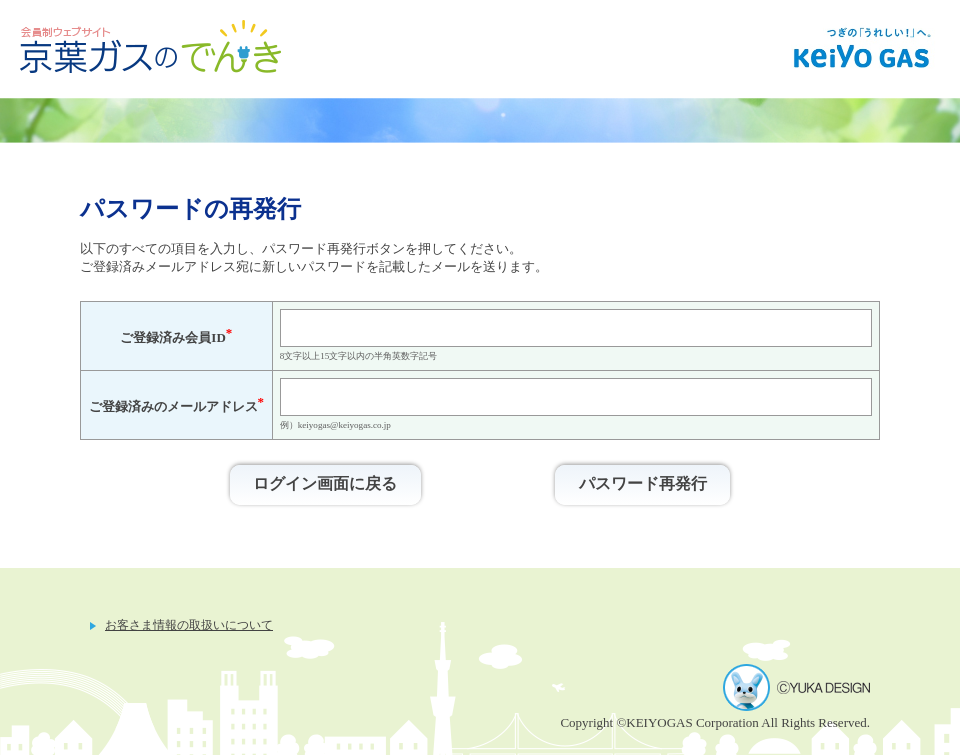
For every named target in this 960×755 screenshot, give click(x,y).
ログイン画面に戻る (325, 483)
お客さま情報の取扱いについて (189, 625)
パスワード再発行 (643, 483)
